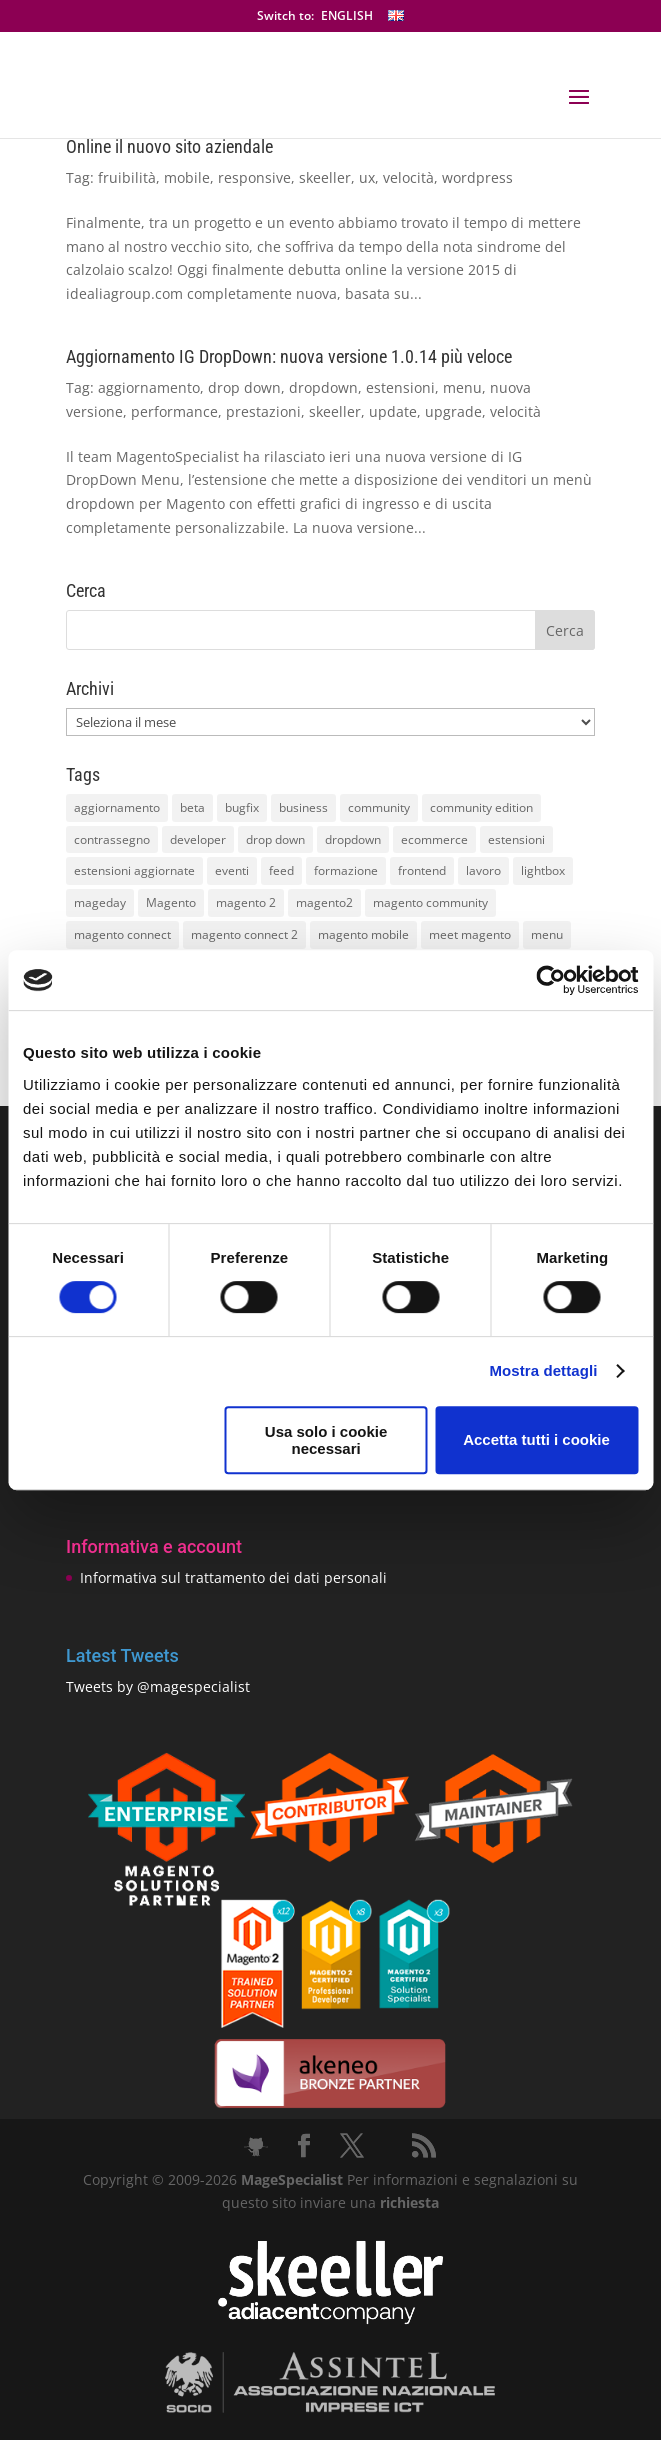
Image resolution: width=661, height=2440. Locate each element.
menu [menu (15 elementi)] (547, 934)
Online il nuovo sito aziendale (169, 146)
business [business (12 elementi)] (303, 807)
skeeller (325, 177)
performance (174, 411)
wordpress (477, 177)
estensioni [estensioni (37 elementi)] (516, 839)
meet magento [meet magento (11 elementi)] (470, 934)
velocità (408, 177)
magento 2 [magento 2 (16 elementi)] (246, 902)
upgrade (453, 411)
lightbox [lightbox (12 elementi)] (543, 870)
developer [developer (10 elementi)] (198, 839)
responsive (254, 177)
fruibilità (127, 177)
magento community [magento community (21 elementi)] (430, 902)
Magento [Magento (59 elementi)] (171, 902)
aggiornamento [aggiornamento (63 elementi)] (117, 807)
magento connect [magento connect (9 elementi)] (122, 934)
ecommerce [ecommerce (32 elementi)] (434, 839)
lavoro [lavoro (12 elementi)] (483, 870)
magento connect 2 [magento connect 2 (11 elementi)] (244, 934)
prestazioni (263, 411)
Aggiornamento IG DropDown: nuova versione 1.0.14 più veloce (289, 356)
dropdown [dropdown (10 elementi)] (353, 839)
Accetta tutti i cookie (536, 1439)
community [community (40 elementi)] (379, 807)
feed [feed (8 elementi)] (281, 870)
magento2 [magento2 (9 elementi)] (324, 902)
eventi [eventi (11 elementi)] (232, 870)
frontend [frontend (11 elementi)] (422, 870)
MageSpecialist (292, 2179)
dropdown (323, 387)
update (393, 411)
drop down (244, 387)
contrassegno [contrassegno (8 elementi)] (112, 839)
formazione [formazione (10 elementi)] (346, 870)
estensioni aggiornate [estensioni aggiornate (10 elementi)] (134, 870)
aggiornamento (149, 387)
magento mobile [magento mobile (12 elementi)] (363, 934)
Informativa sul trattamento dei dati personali (233, 1577)
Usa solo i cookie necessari (326, 1440)
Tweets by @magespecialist (158, 1686)
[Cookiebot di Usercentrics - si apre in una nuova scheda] (550, 980)
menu (462, 387)
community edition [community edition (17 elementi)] (481, 807)
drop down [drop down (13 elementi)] (275, 839)
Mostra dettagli (543, 1370)
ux (367, 177)
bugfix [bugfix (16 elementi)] (242, 807)
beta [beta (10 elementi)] (192, 807)
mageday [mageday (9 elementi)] (100, 902)
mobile (187, 177)
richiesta (407, 2202)
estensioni (400, 387)
